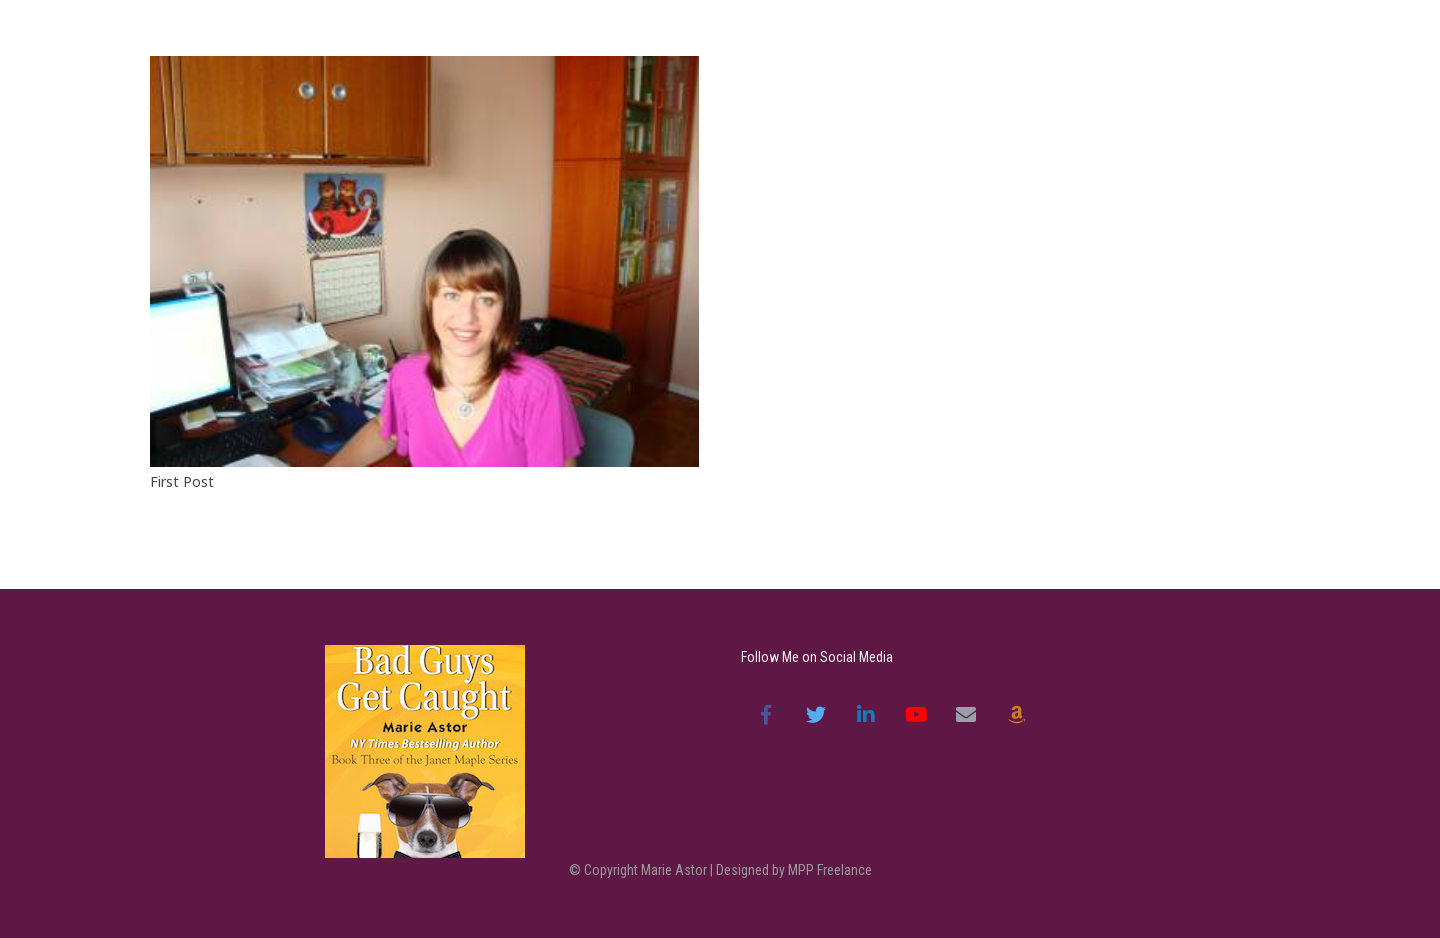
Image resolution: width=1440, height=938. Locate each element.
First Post (182, 481)
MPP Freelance (830, 870)
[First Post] (424, 261)
